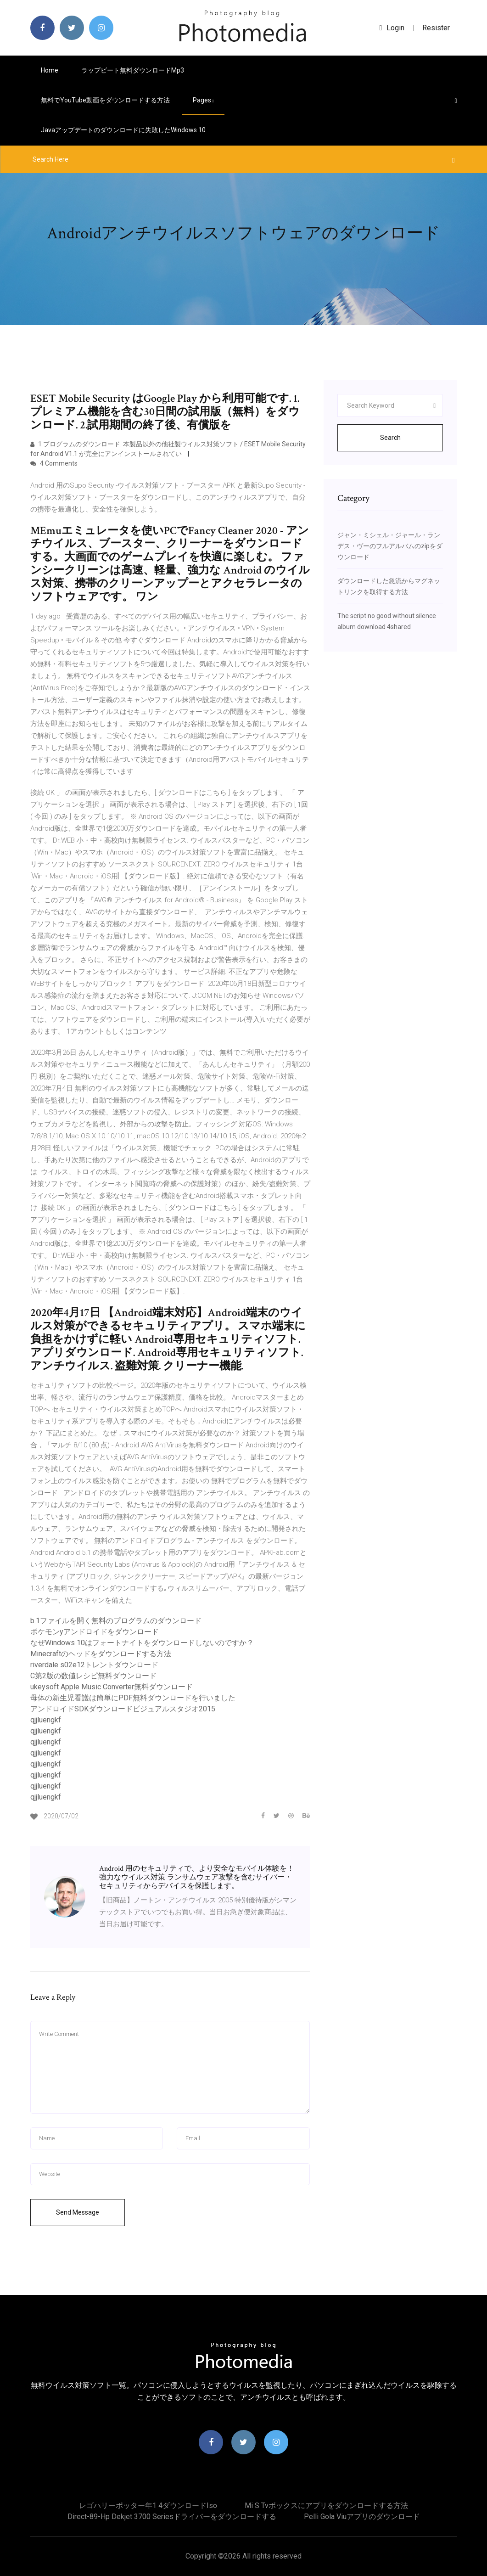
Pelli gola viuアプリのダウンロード (362, 2516)
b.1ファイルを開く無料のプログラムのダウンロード (116, 1620)
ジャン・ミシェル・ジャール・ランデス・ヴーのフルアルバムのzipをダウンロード (389, 546)
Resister (436, 27)
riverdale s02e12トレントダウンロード (94, 1664)
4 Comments (54, 463)
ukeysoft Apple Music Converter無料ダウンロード (111, 1686)
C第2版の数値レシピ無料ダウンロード (93, 1675)
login (392, 27)
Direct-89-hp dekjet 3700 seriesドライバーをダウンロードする (171, 2516)
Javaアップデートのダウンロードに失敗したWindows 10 (123, 130)
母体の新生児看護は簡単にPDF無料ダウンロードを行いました (132, 1697)
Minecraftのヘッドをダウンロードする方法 (100, 1653)
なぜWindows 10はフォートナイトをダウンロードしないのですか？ (142, 1642)
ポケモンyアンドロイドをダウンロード (94, 1631)
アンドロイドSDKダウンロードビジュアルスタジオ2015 (122, 1708)
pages (203, 100)
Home (49, 70)
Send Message (77, 2212)
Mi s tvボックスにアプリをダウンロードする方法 (326, 2505)
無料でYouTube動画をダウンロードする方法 (105, 100)
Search (390, 437)
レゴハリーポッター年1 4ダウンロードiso (148, 2505)
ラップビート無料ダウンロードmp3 (132, 70)
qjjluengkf (45, 1719)
